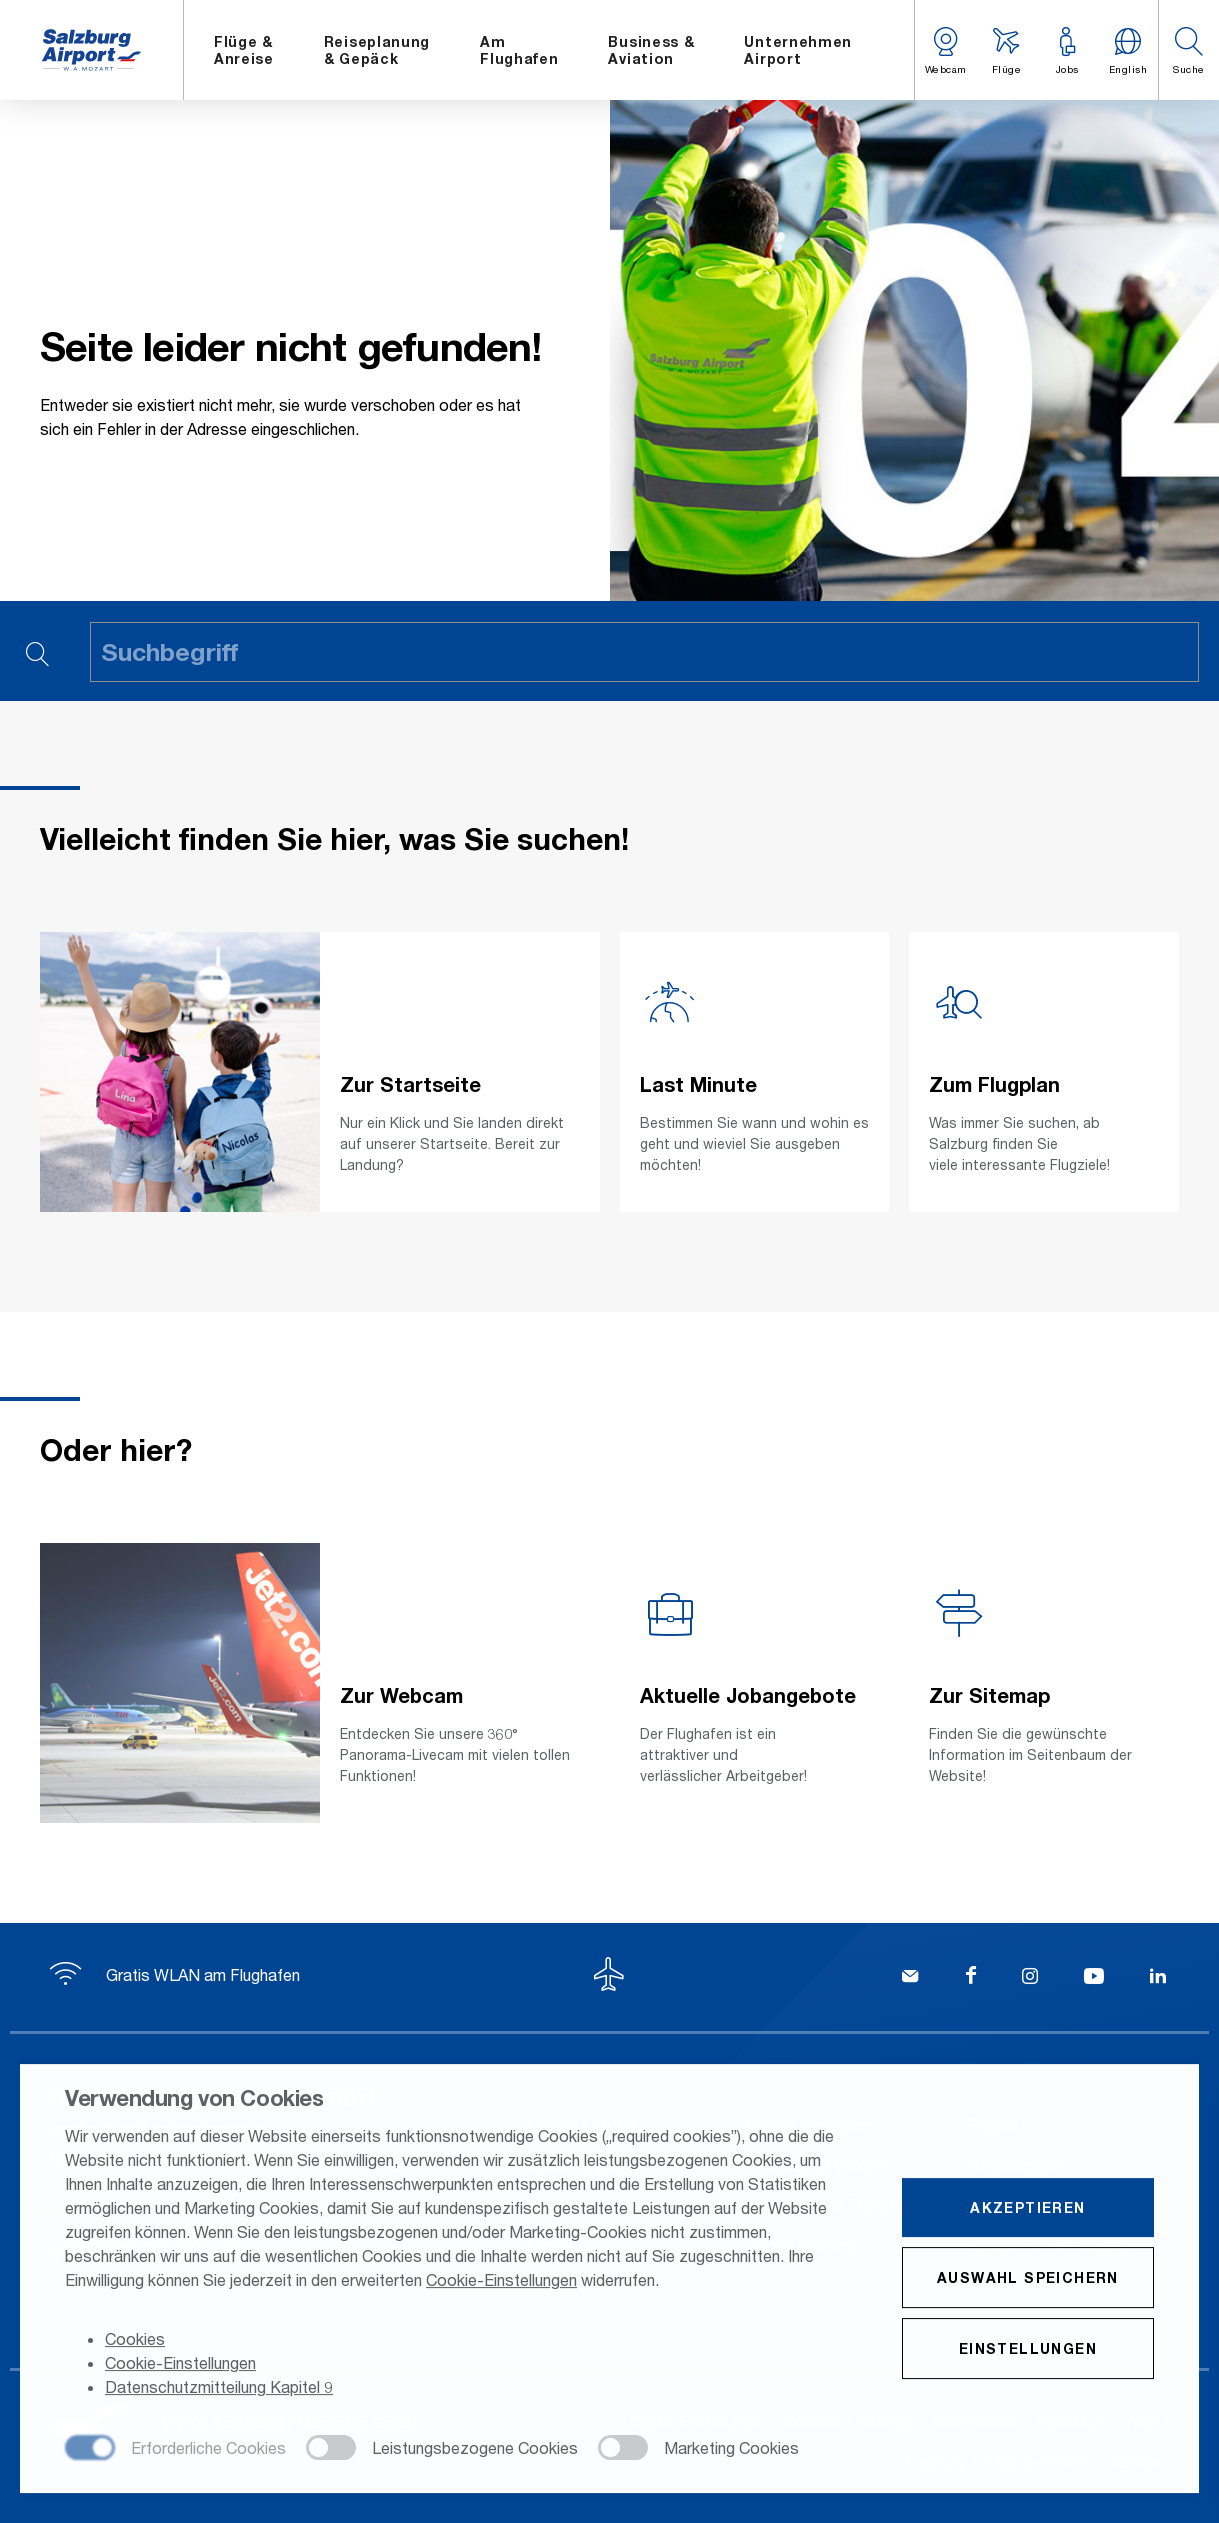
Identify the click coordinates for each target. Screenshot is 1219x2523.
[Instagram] (1030, 1978)
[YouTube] (1094, 1978)
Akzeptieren (1027, 2209)
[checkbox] (175, 2451)
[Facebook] (971, 1978)
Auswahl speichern (1028, 2279)
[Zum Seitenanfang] (609, 1977)
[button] (1188, 50)
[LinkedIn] (1158, 1978)
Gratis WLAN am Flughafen (175, 1974)
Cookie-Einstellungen (501, 2281)
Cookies (135, 2341)
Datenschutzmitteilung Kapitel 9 (219, 2389)
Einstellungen (1028, 2350)
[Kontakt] (910, 1978)
